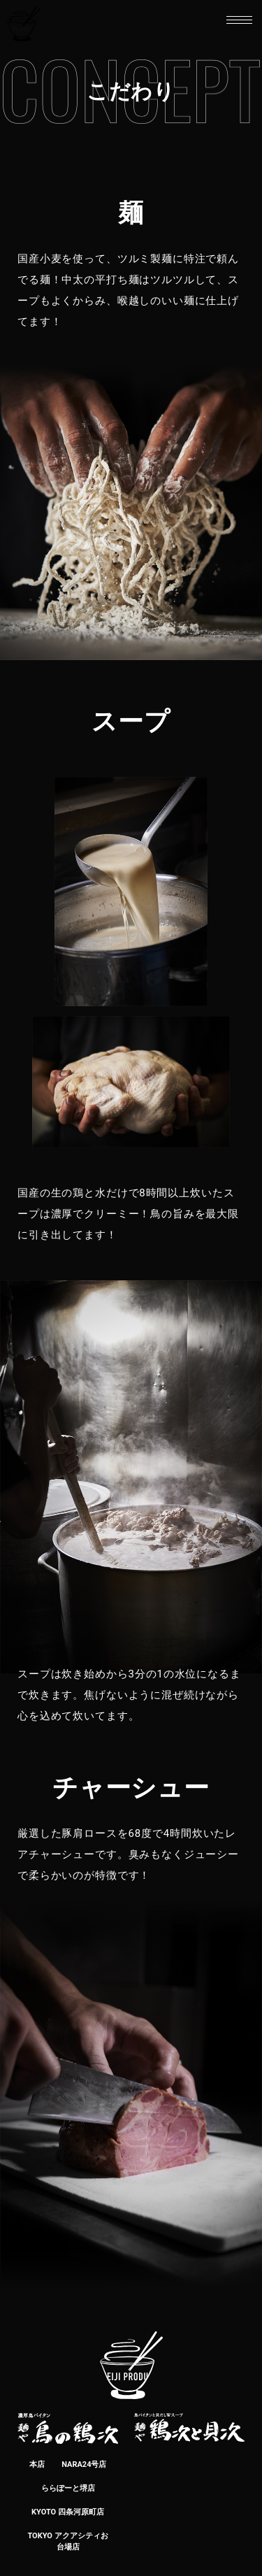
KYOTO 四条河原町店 (67, 2512)
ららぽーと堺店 (68, 2488)
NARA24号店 (83, 2464)
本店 (37, 2464)
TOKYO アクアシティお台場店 (67, 2541)
